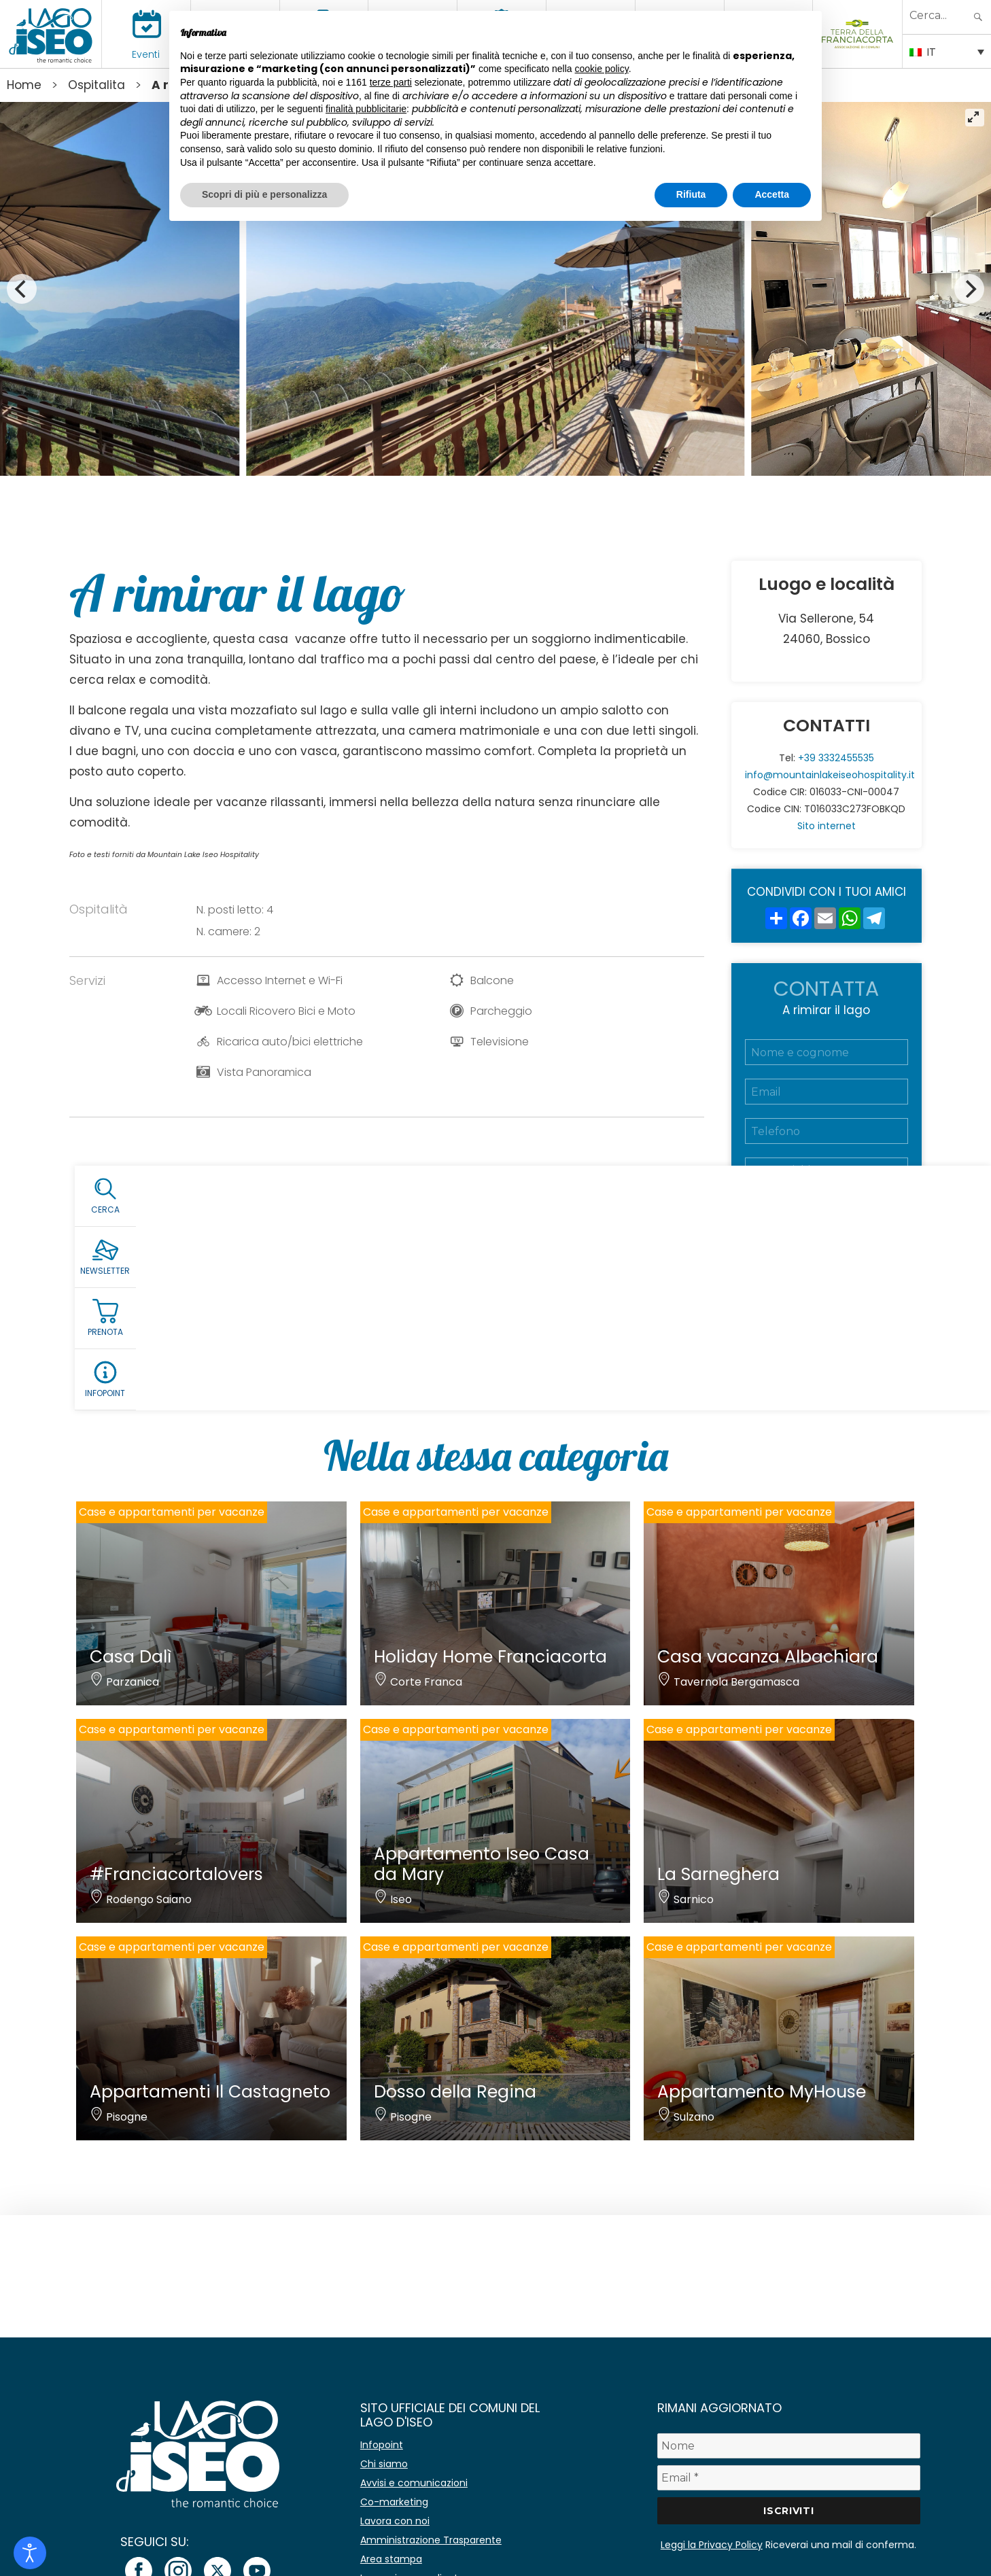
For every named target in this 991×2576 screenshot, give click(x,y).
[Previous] (22, 289)
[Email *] (788, 2477)
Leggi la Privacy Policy (712, 2545)
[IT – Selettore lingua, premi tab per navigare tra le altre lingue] (947, 51)
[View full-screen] (974, 117)
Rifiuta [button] (691, 194)
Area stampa (391, 2559)
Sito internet (826, 826)
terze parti (391, 82)
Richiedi (826, 1321)
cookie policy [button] (602, 68)
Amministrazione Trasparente (431, 2540)
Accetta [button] (771, 194)
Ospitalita (96, 85)
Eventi (146, 54)
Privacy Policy (848, 1263)
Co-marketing (394, 2502)
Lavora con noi (395, 2521)
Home (24, 85)
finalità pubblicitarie (366, 108)
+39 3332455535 (836, 758)
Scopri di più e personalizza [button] (264, 194)
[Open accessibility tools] (30, 2553)
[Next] (969, 289)
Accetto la (821, 1263)
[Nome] (788, 2445)
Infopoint (381, 2445)
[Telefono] (826, 1131)
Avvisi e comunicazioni (414, 2483)
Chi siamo (384, 2464)
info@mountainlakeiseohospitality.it (830, 775)
